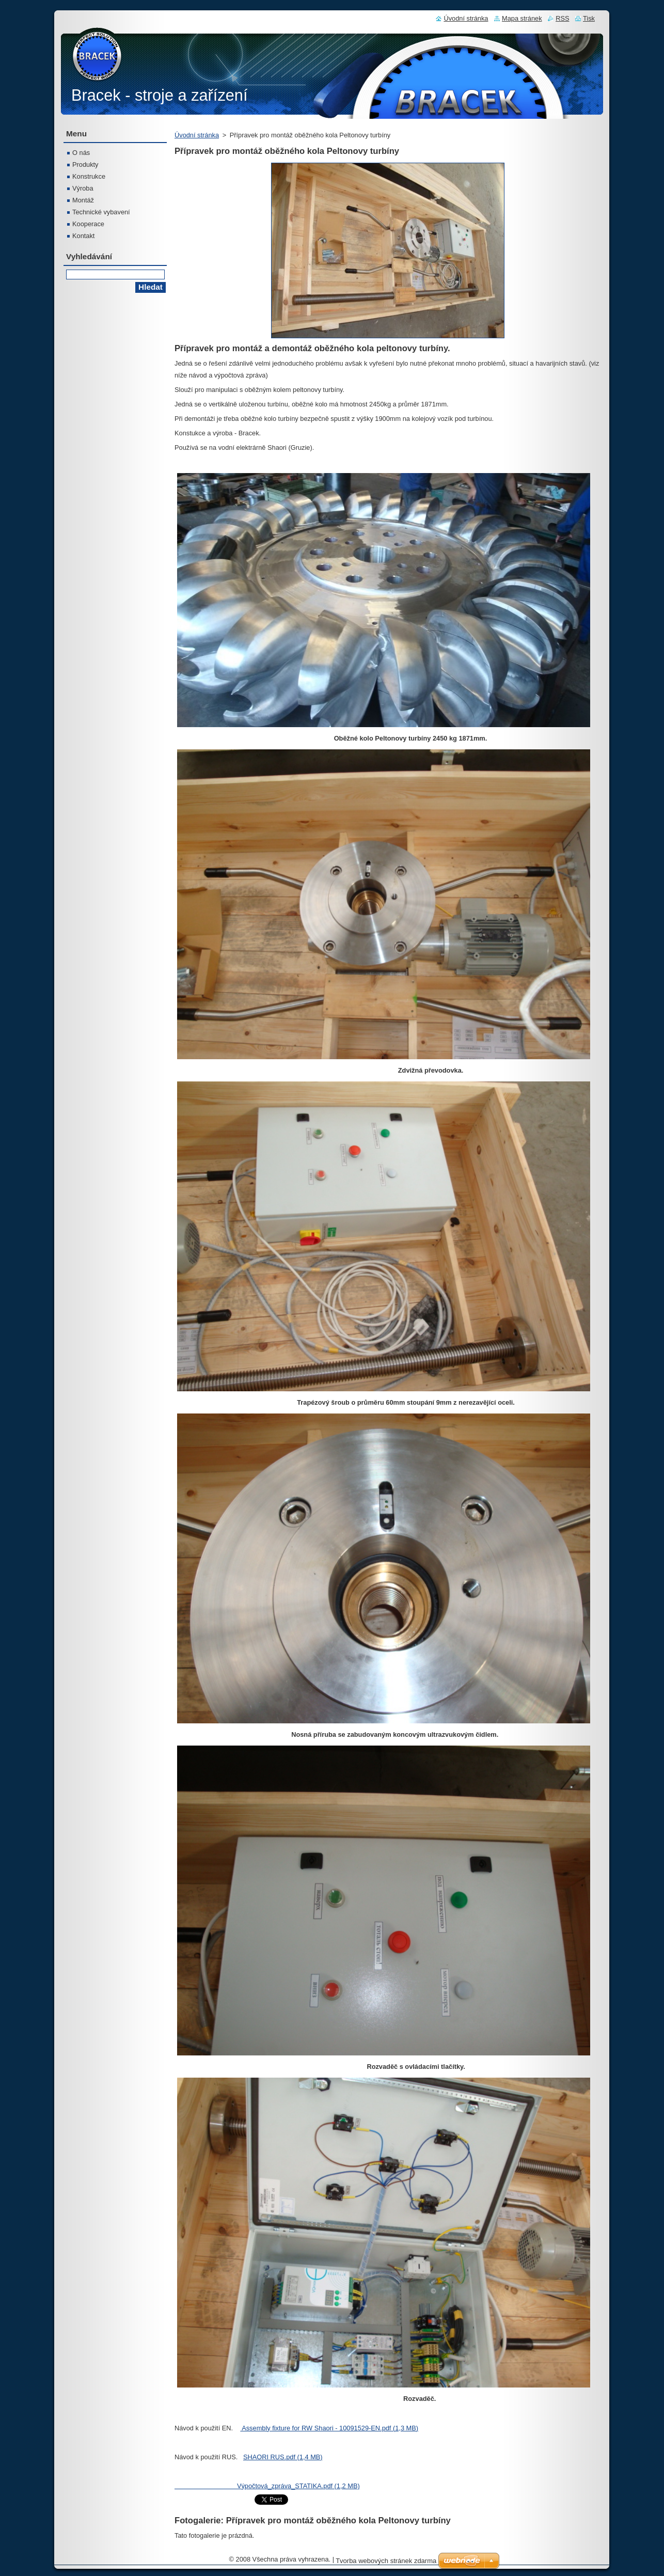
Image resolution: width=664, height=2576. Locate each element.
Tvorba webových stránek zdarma (386, 2561)
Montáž (83, 200)
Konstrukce (88, 176)
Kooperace (88, 224)
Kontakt (83, 236)
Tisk (589, 18)
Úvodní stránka (197, 135)
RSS (562, 18)
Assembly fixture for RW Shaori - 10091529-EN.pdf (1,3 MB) (329, 2428)
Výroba (82, 188)
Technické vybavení (101, 212)
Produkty (85, 164)
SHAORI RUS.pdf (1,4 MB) (283, 2457)
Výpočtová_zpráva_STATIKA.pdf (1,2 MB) (267, 2486)
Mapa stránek (522, 18)
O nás (81, 152)
